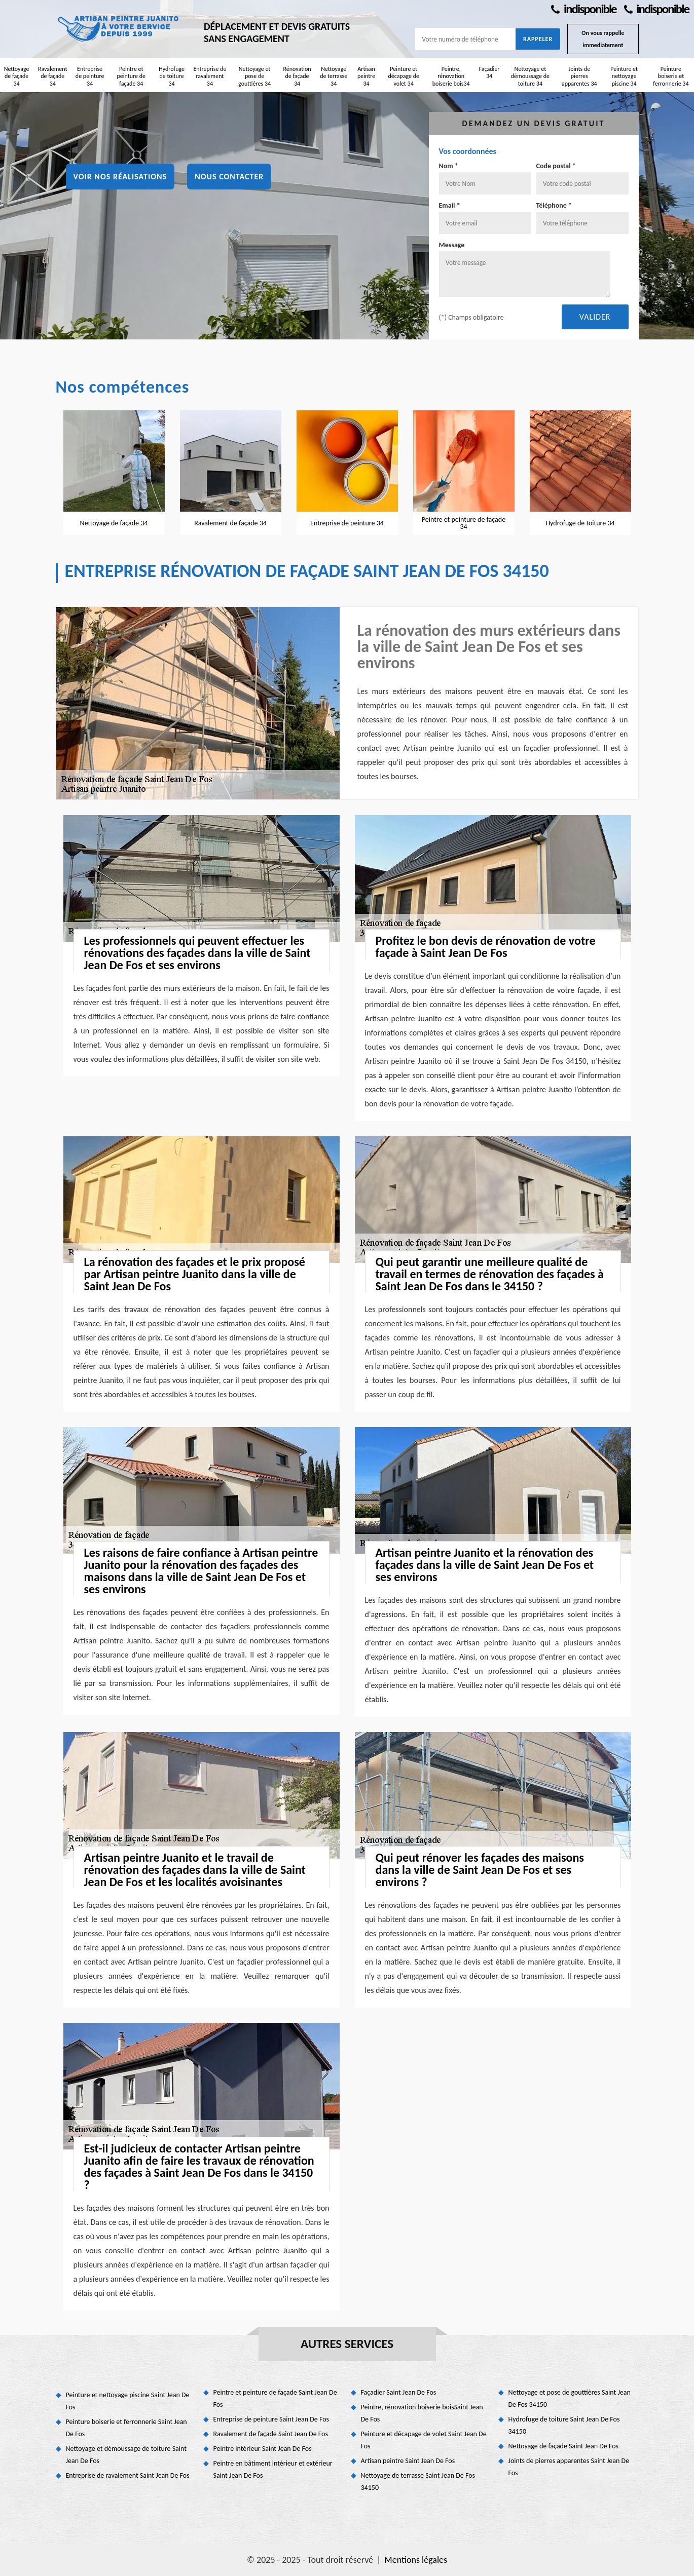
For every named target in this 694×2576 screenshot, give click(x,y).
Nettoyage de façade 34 (16, 76)
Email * (449, 205)
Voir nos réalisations (120, 176)
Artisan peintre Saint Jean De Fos (408, 2460)
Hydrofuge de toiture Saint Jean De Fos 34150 (564, 2425)
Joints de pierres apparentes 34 (579, 76)
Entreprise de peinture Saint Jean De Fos (271, 2419)
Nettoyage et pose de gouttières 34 (254, 76)
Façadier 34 (489, 72)
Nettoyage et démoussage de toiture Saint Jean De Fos (126, 2454)
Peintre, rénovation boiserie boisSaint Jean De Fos (422, 2413)
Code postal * (556, 166)
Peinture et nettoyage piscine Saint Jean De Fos (128, 2401)
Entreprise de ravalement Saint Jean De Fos (128, 2475)
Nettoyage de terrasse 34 (333, 76)
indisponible (583, 9)
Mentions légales (415, 2559)
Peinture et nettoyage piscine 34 (624, 76)
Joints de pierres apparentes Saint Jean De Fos (569, 2466)
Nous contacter (229, 176)
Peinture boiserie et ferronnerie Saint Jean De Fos (126, 2427)
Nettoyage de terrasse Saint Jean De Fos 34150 (418, 2481)
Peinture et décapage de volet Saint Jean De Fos (424, 2440)
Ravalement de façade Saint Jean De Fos (270, 2434)
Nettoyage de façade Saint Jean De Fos (563, 2446)
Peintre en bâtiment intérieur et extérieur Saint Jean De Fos (273, 2469)
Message (452, 245)
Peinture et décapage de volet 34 (403, 76)
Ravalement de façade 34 (52, 76)
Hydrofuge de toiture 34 (172, 76)
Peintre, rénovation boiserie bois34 (451, 76)
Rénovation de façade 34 (297, 76)
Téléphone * (554, 205)
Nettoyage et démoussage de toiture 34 (530, 76)
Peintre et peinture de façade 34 (131, 76)
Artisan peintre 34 (366, 76)
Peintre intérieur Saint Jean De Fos (262, 2448)
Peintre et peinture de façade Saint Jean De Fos (275, 2398)
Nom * (448, 166)
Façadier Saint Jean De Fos (398, 2392)
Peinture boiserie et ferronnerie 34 (670, 76)
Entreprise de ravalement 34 (209, 76)
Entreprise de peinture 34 (90, 76)
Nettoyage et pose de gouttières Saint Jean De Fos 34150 (569, 2398)
